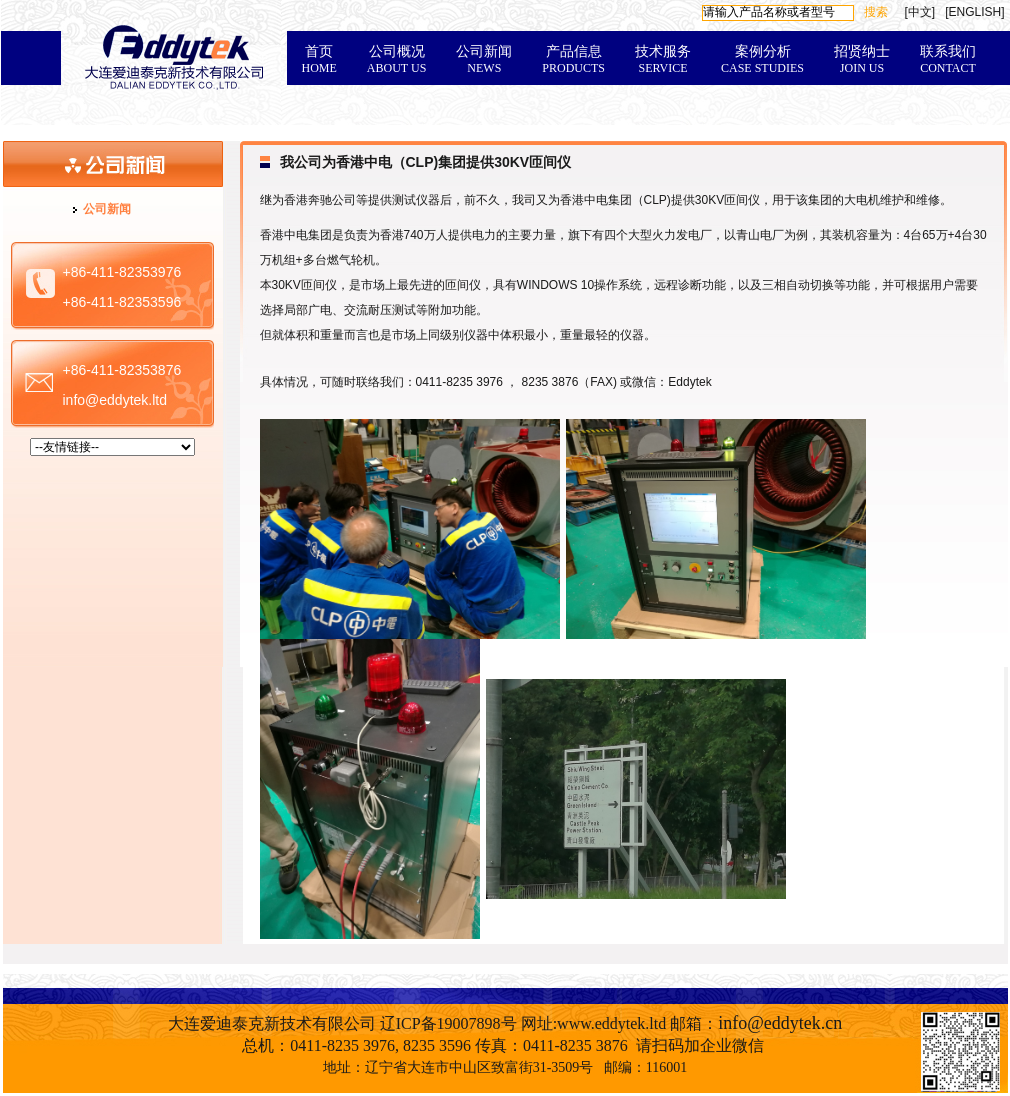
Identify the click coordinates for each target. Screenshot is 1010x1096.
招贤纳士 (862, 59)
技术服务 (663, 59)
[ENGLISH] (974, 12)
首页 (319, 59)
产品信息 (573, 59)
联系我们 (948, 59)
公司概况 (396, 59)
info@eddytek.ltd (115, 400)
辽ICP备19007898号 (448, 1023)
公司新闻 (484, 59)
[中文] (919, 12)
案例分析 (762, 59)
